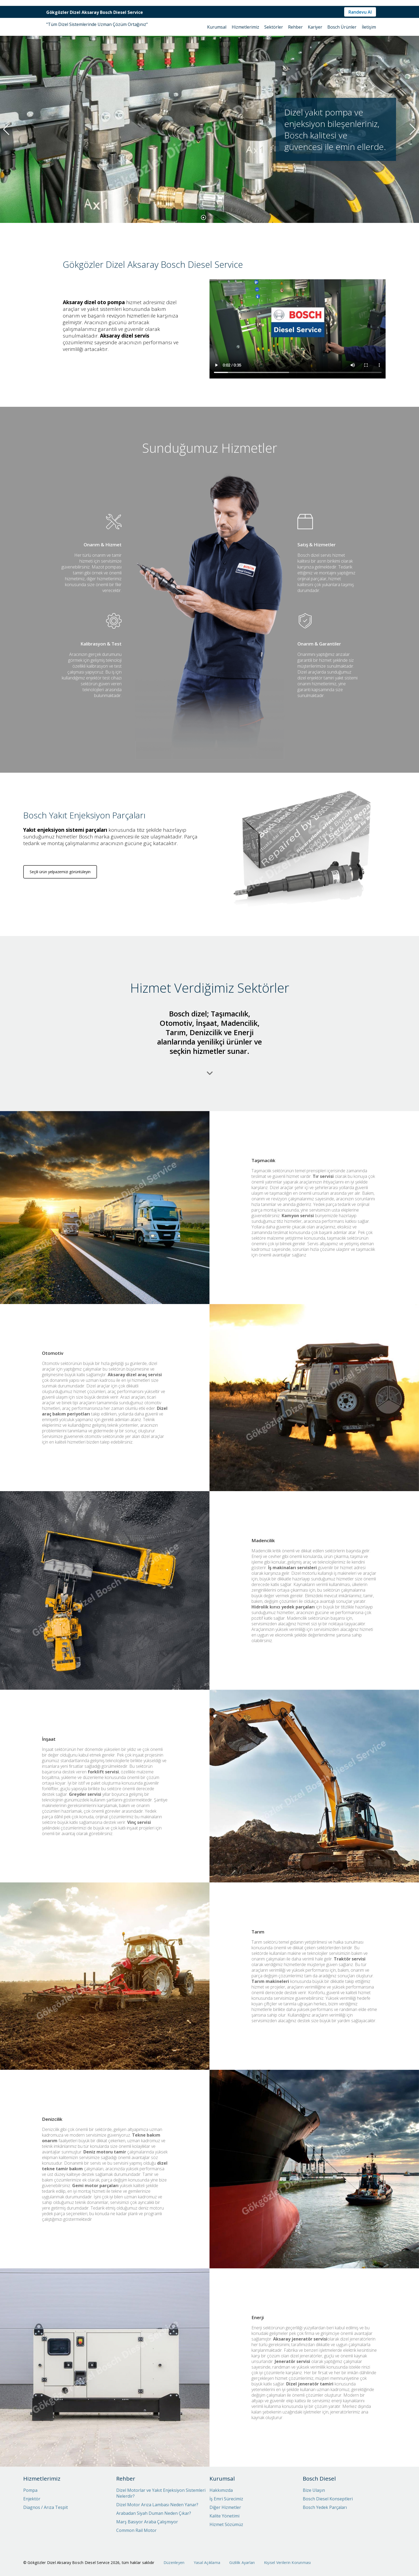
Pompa (30, 2490)
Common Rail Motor (136, 2530)
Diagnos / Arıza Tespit (45, 2507)
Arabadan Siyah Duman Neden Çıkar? (153, 2513)
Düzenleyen (174, 2562)
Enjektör (31, 2499)
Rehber (295, 27)
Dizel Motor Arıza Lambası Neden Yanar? (157, 2505)
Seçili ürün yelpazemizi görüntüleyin (60, 911)
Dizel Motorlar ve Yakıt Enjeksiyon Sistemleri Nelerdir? (160, 2493)
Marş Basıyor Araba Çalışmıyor (147, 2522)
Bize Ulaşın (314, 2490)
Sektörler (273, 27)
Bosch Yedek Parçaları (325, 2507)
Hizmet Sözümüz (226, 2524)
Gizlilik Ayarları (242, 2562)
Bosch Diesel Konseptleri (328, 2499)
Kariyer (315, 27)
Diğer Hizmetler (225, 2507)
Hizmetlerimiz (245, 27)
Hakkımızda (221, 2490)
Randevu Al (360, 12)
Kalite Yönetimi (224, 2516)
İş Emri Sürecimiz (226, 2499)
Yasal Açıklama (207, 2562)
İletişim (369, 27)
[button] (203, 217)
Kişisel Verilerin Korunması (287, 2562)
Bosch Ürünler (341, 27)
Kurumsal (216, 27)
